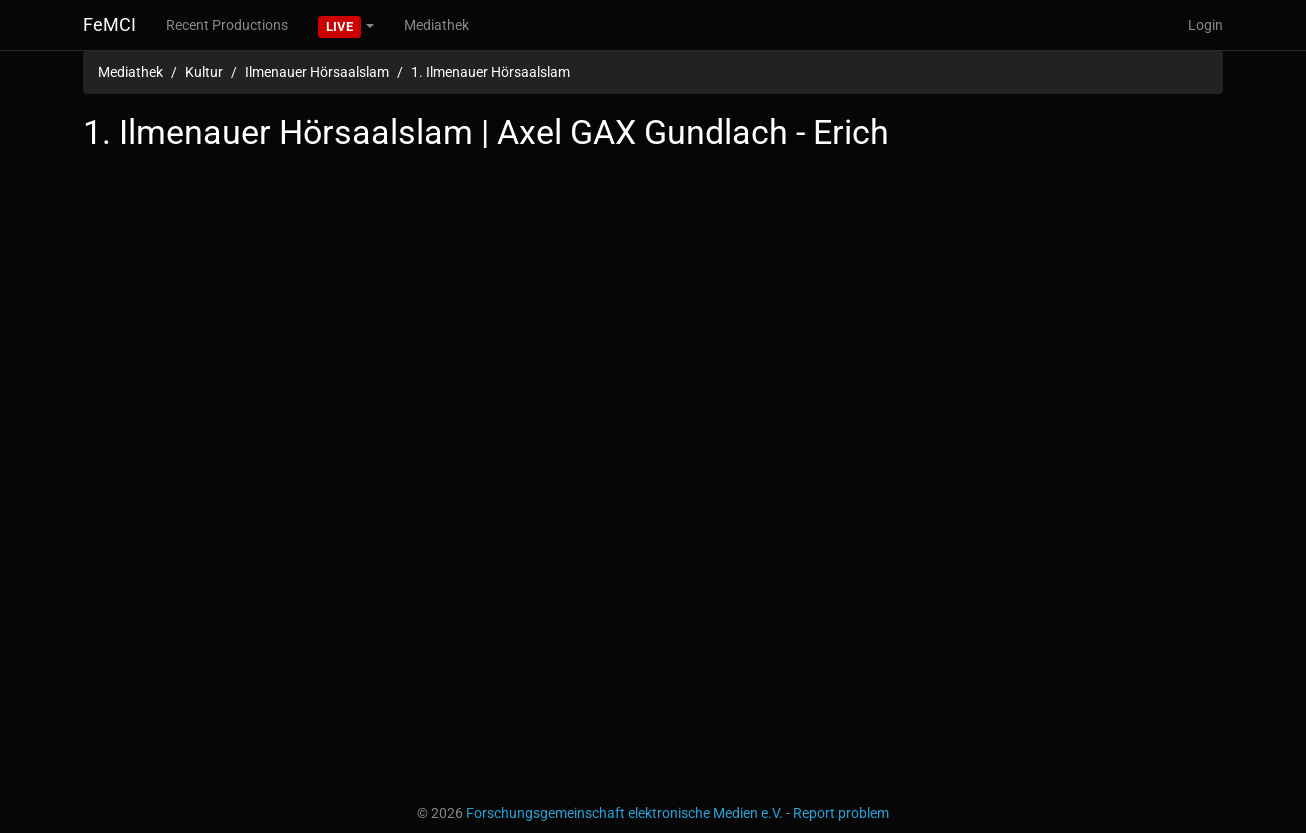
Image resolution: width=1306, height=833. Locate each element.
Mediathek (436, 25)
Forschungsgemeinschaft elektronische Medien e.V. (624, 813)
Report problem (841, 813)
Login (1205, 25)
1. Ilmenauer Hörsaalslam (490, 72)
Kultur (204, 72)
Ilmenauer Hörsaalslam (317, 72)
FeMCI (109, 24)
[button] (346, 25)
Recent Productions (227, 25)
